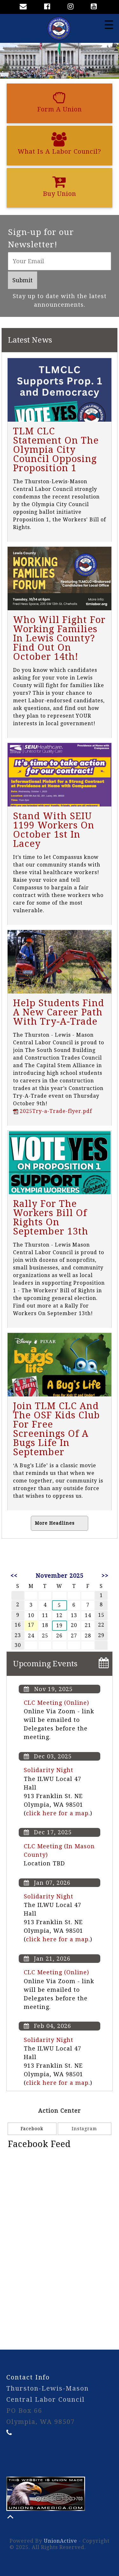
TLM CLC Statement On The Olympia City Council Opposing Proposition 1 (56, 449)
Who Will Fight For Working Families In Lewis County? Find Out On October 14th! (59, 638)
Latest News (30, 340)
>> (105, 1575)
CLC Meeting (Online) (56, 1702)
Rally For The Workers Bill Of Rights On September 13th (50, 1217)
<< (13, 1575)
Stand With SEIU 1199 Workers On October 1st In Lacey (53, 830)
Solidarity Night (48, 1770)
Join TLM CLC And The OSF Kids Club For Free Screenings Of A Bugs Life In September (56, 1429)
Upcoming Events (45, 1663)
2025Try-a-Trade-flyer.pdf (52, 1111)
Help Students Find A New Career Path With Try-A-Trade (58, 1012)
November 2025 (59, 1575)
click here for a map (57, 1813)
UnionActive (60, 2541)
